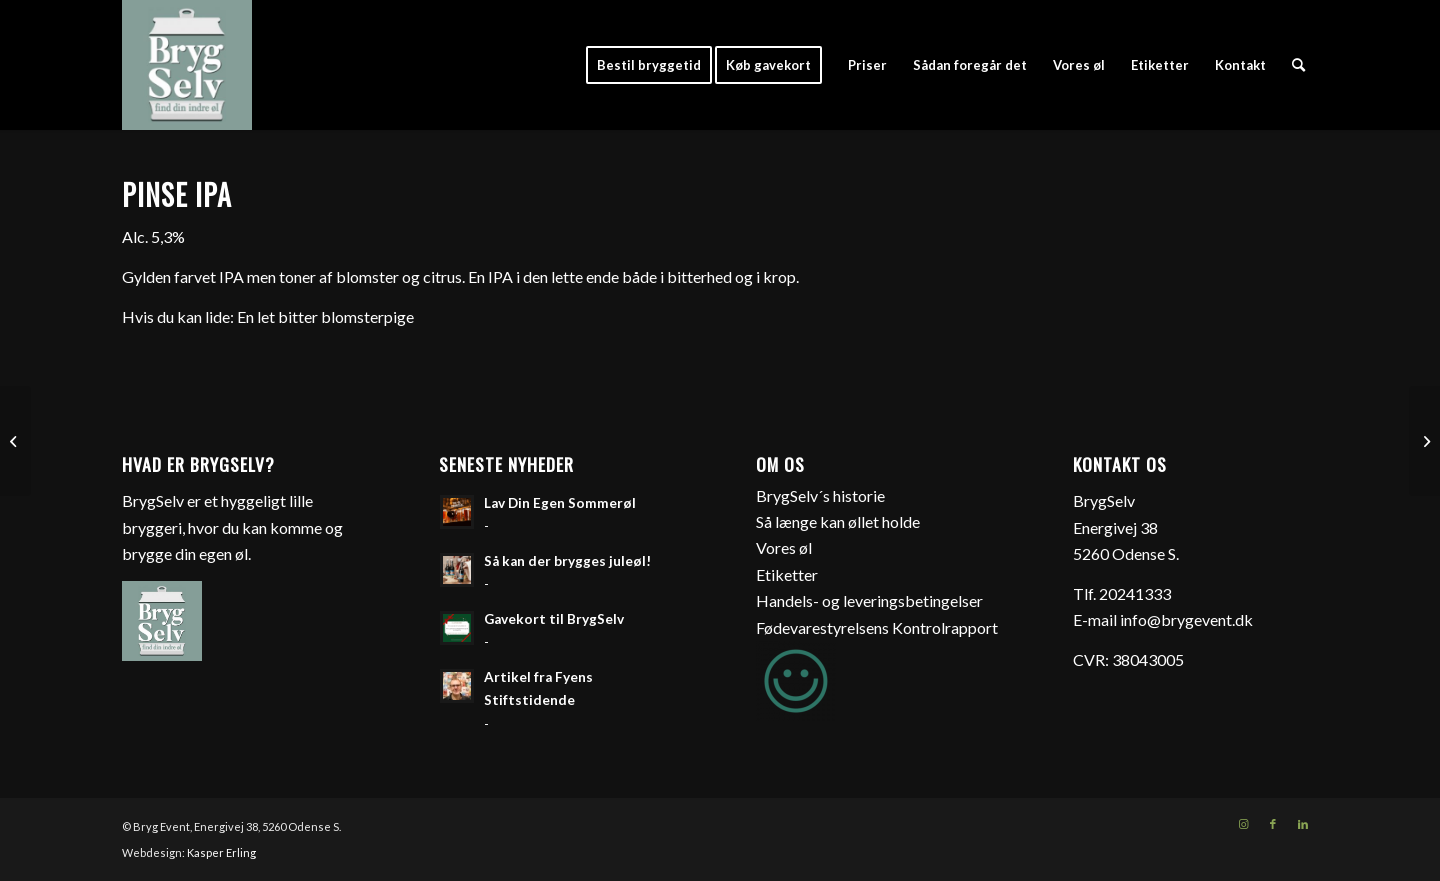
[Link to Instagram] (1243, 824)
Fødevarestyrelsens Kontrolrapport (877, 627)
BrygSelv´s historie (820, 495)
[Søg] (1298, 65)
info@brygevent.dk (1186, 619)
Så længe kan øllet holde (838, 521)
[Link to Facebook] (1273, 824)
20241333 (1135, 593)
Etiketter (787, 574)
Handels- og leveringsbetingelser (869, 600)
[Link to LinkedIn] (1303, 824)
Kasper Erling (221, 852)
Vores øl (784, 547)
